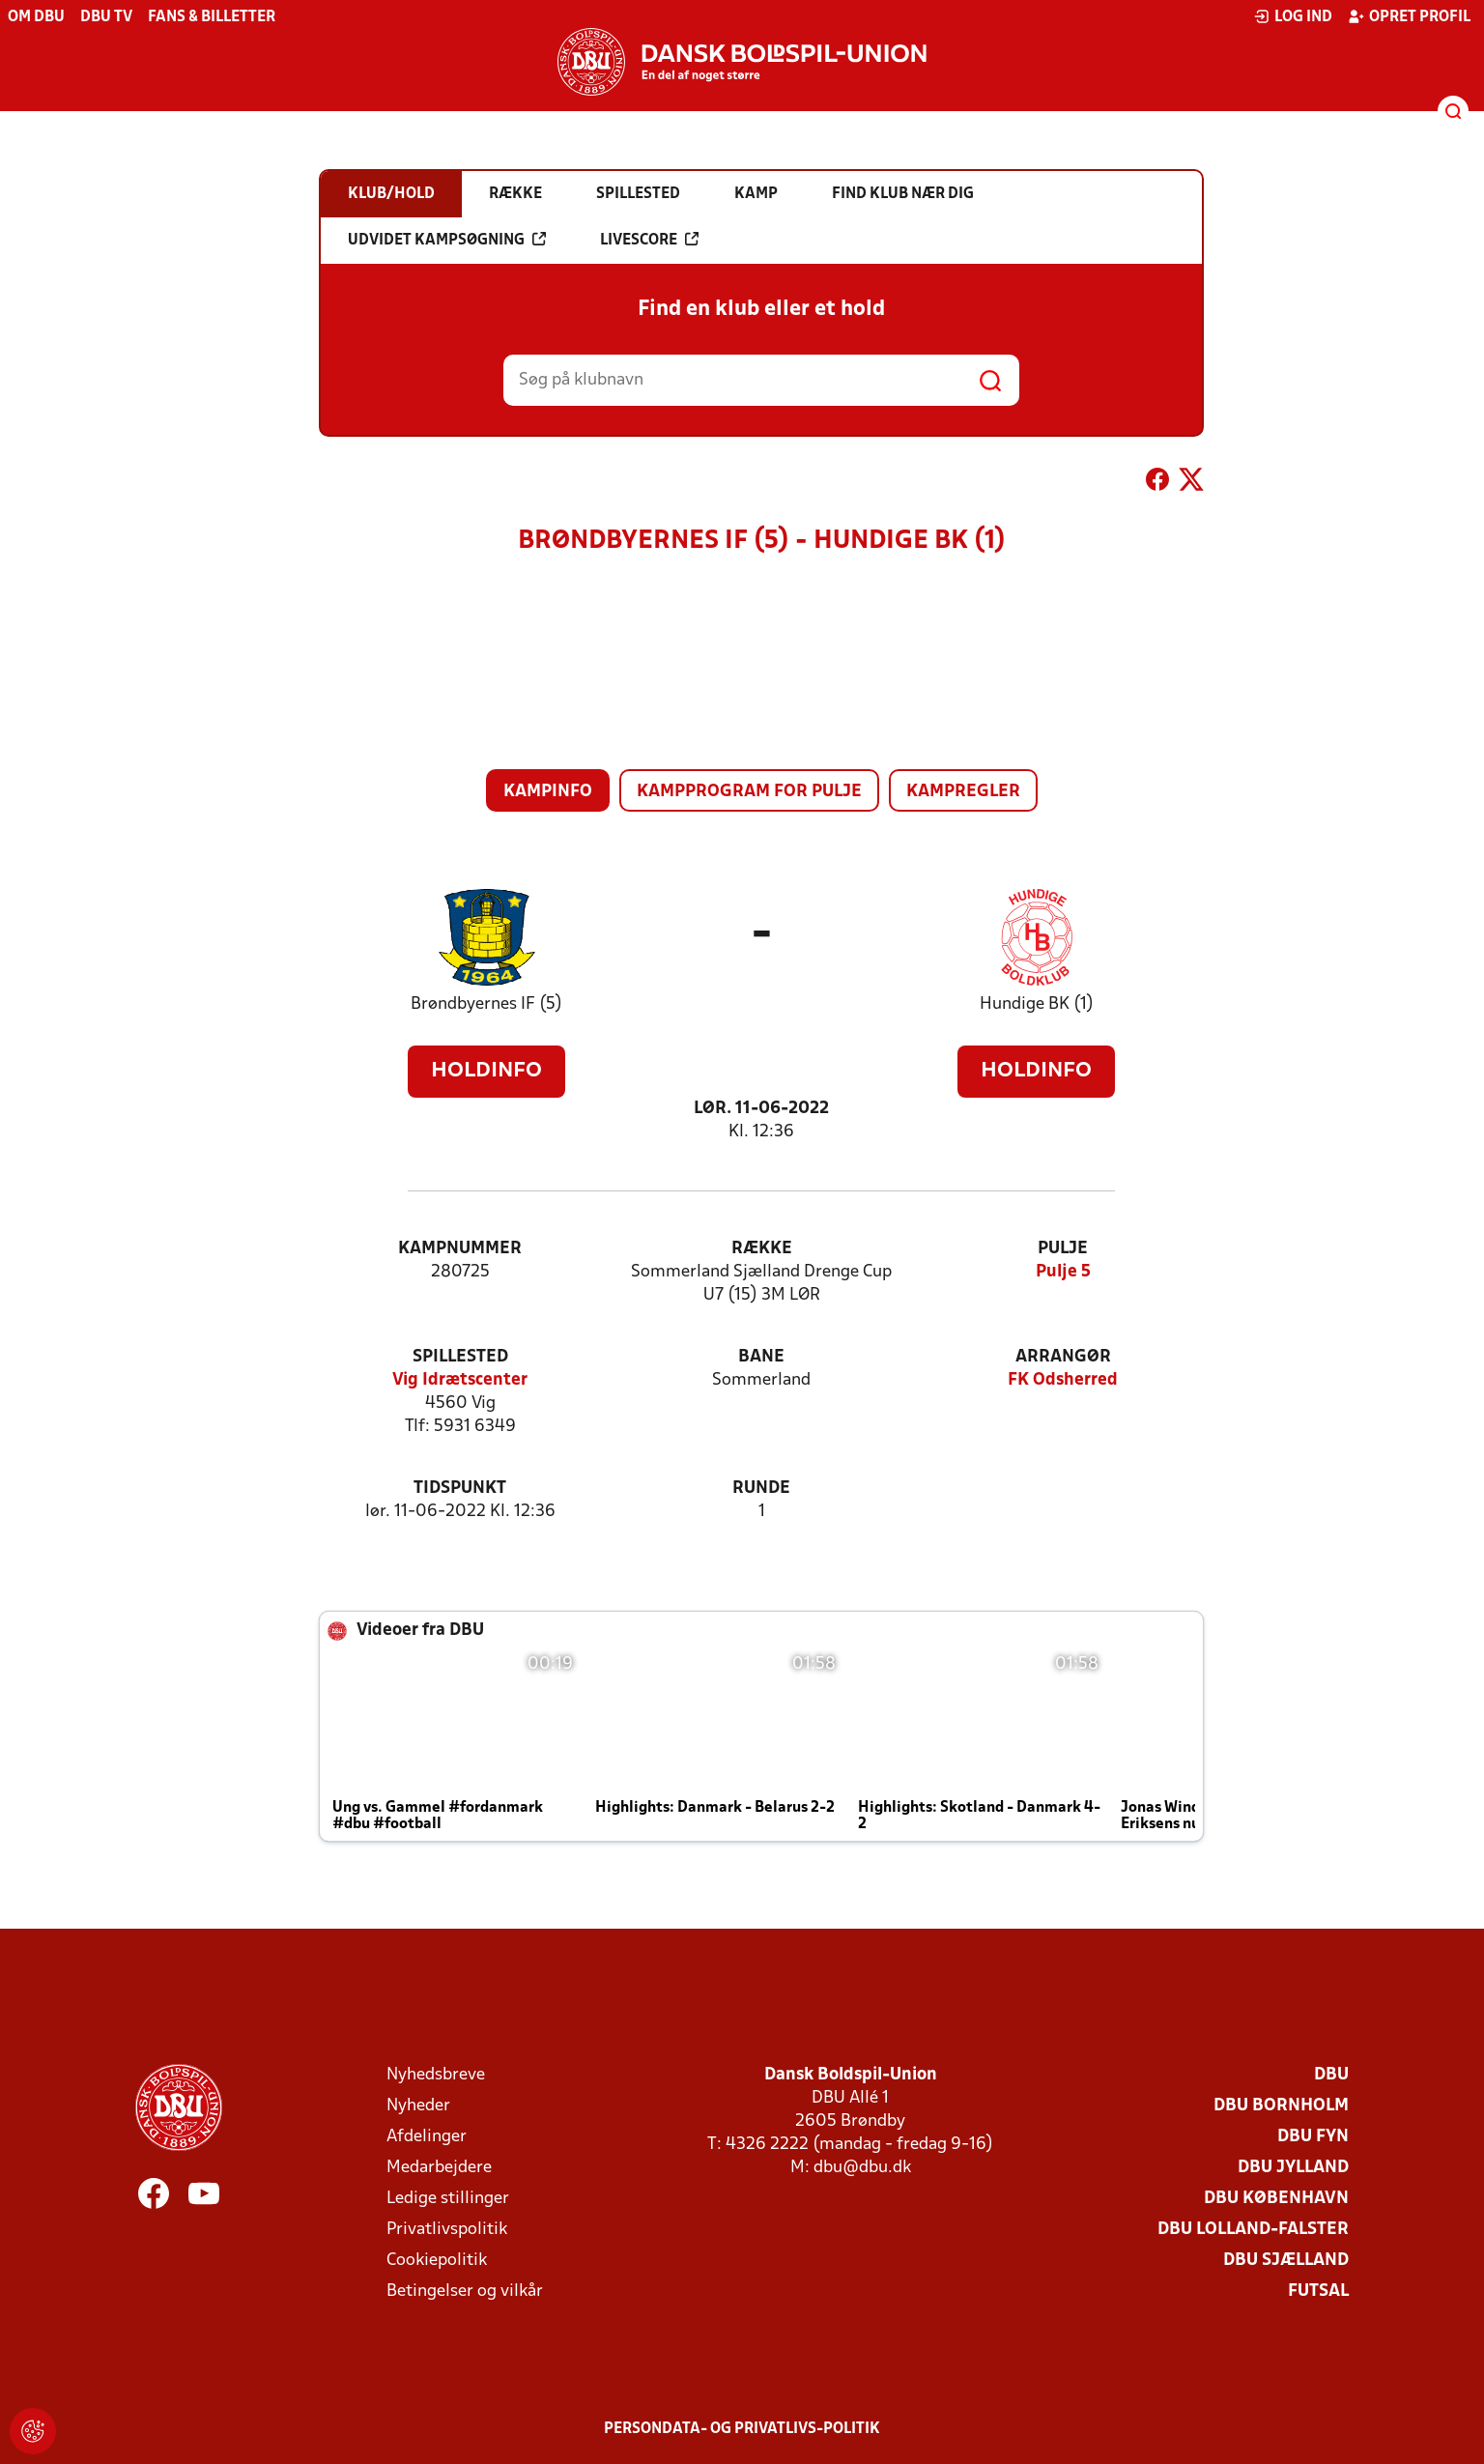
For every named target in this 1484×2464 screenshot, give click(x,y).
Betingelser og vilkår (464, 2291)
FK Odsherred (1063, 1380)
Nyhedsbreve (435, 2075)
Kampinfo (547, 792)
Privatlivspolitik (446, 2229)
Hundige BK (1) (1037, 1004)
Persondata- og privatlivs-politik (742, 2429)
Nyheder (418, 2106)
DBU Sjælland (1286, 2260)
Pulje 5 (1063, 1272)
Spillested (460, 1357)
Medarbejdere (439, 2168)
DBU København (1276, 2199)
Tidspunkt (460, 1488)
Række (761, 1249)
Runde (761, 1488)
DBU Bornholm (1281, 2106)
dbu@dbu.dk (862, 2168)
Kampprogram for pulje (749, 792)
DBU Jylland (1293, 2168)
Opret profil (1409, 16)
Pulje (1063, 1249)
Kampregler (963, 792)
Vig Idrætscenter (460, 1380)
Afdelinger (426, 2137)
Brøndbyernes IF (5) (486, 1004)
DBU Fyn (1313, 2137)
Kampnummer (460, 1249)
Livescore (649, 239)
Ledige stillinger (447, 2199)
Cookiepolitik (436, 2260)
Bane (761, 1357)
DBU (1331, 2075)
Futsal (1318, 2291)
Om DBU (36, 17)
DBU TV (106, 17)
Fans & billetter (211, 17)
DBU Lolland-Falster (1253, 2229)
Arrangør (1063, 1357)
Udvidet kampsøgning (447, 239)
